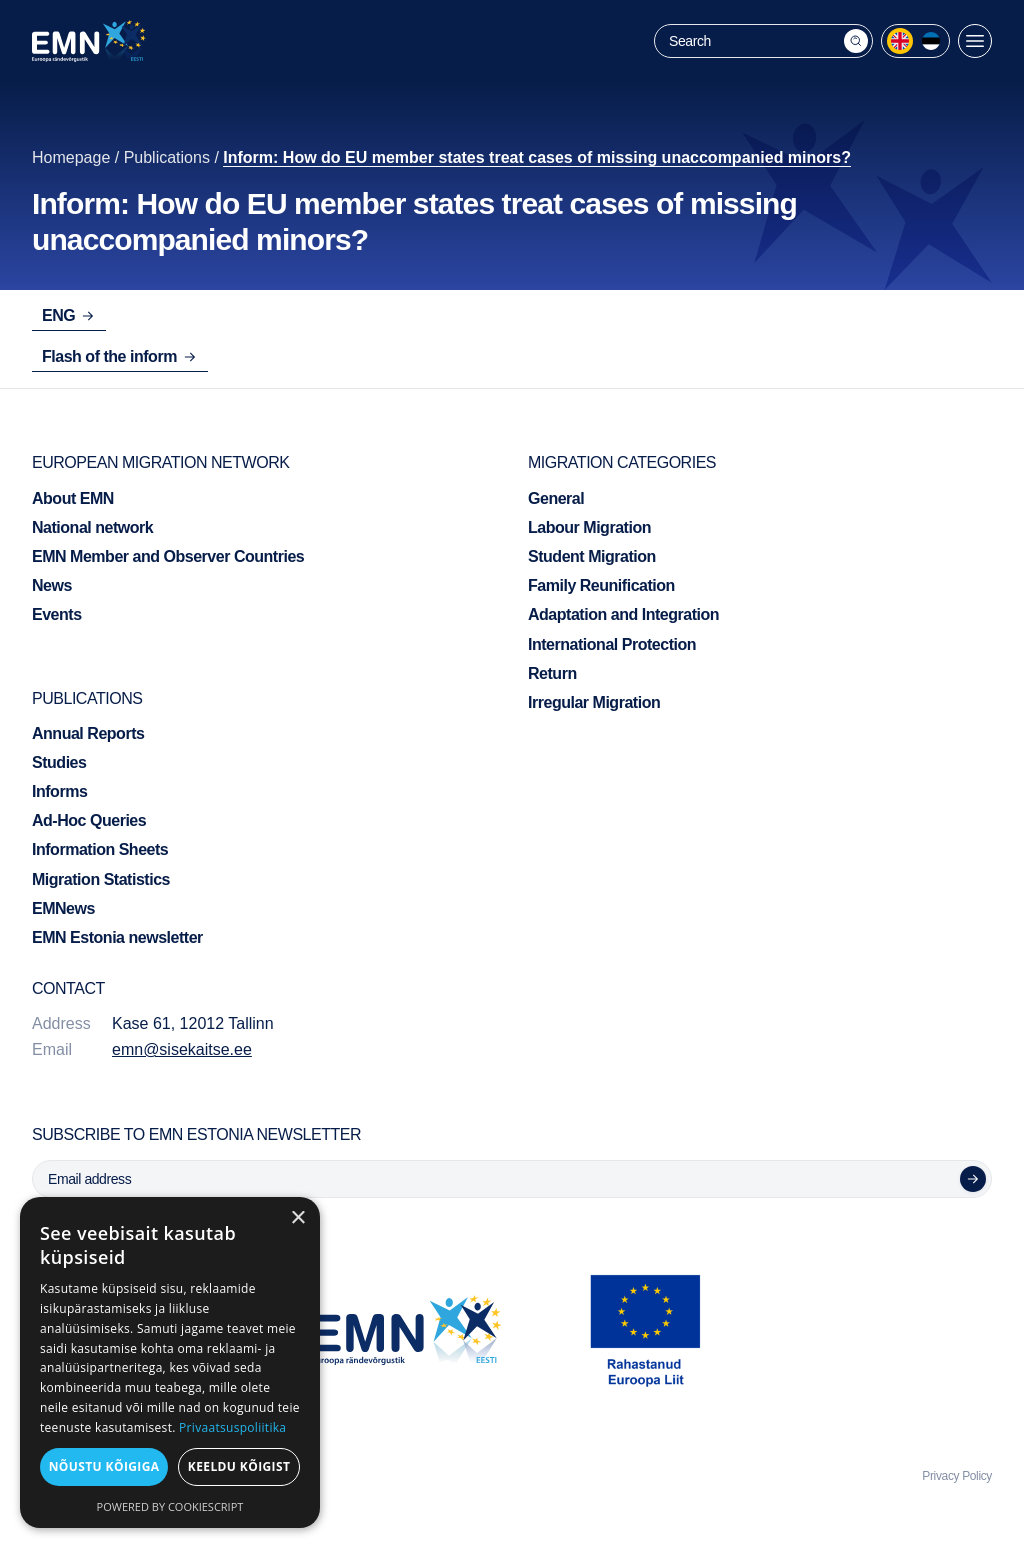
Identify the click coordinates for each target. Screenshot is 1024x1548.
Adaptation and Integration (623, 614)
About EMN (73, 498)
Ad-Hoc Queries (89, 820)
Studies (59, 762)
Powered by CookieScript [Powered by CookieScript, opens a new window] (170, 1506)
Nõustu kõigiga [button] (104, 1466)
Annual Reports (88, 733)
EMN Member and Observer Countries (168, 556)
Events (57, 614)
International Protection (612, 644)
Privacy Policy (957, 1476)
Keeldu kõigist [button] (239, 1466)
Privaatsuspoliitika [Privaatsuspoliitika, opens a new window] (232, 1427)
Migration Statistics (101, 879)
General (556, 498)
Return (552, 673)
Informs (59, 791)
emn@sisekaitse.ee (182, 1049)
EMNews (63, 908)
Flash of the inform (120, 356)
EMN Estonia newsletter (117, 937)
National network (92, 527)
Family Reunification (601, 585)
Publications (167, 157)
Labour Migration (589, 527)
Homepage (71, 157)
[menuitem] (900, 41)
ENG (69, 315)
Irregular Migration (594, 702)
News (52, 585)
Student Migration (592, 556)
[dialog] (170, 1362)
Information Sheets (100, 849)
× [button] (297, 1218)
